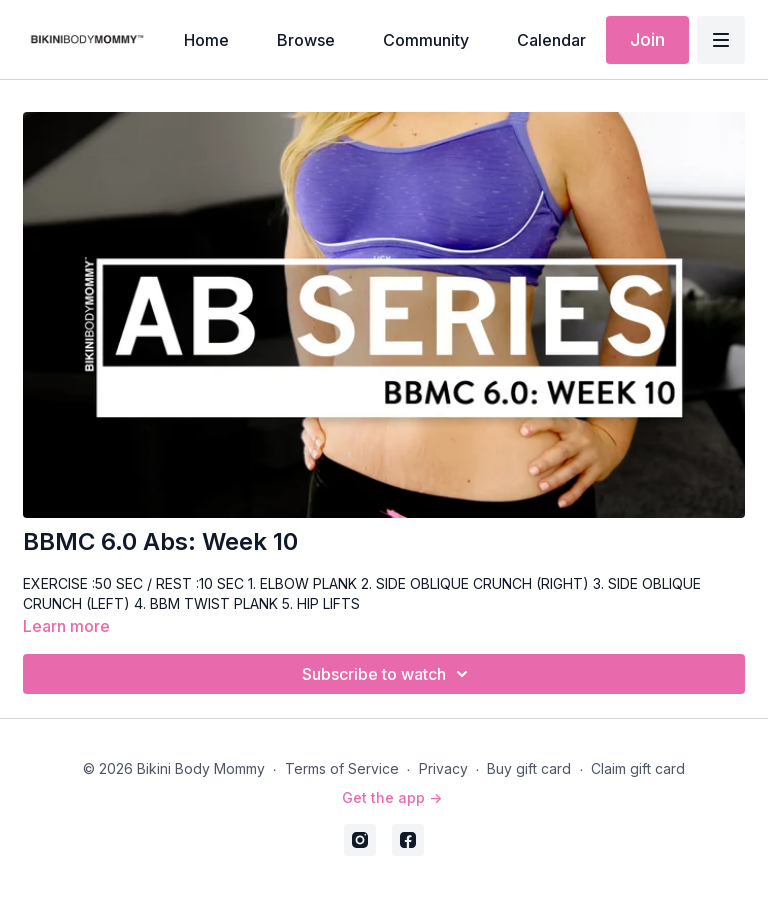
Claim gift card (638, 768)
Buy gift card (529, 768)
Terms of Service (342, 768)
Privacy (443, 768)
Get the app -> (392, 797)
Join (647, 39)
